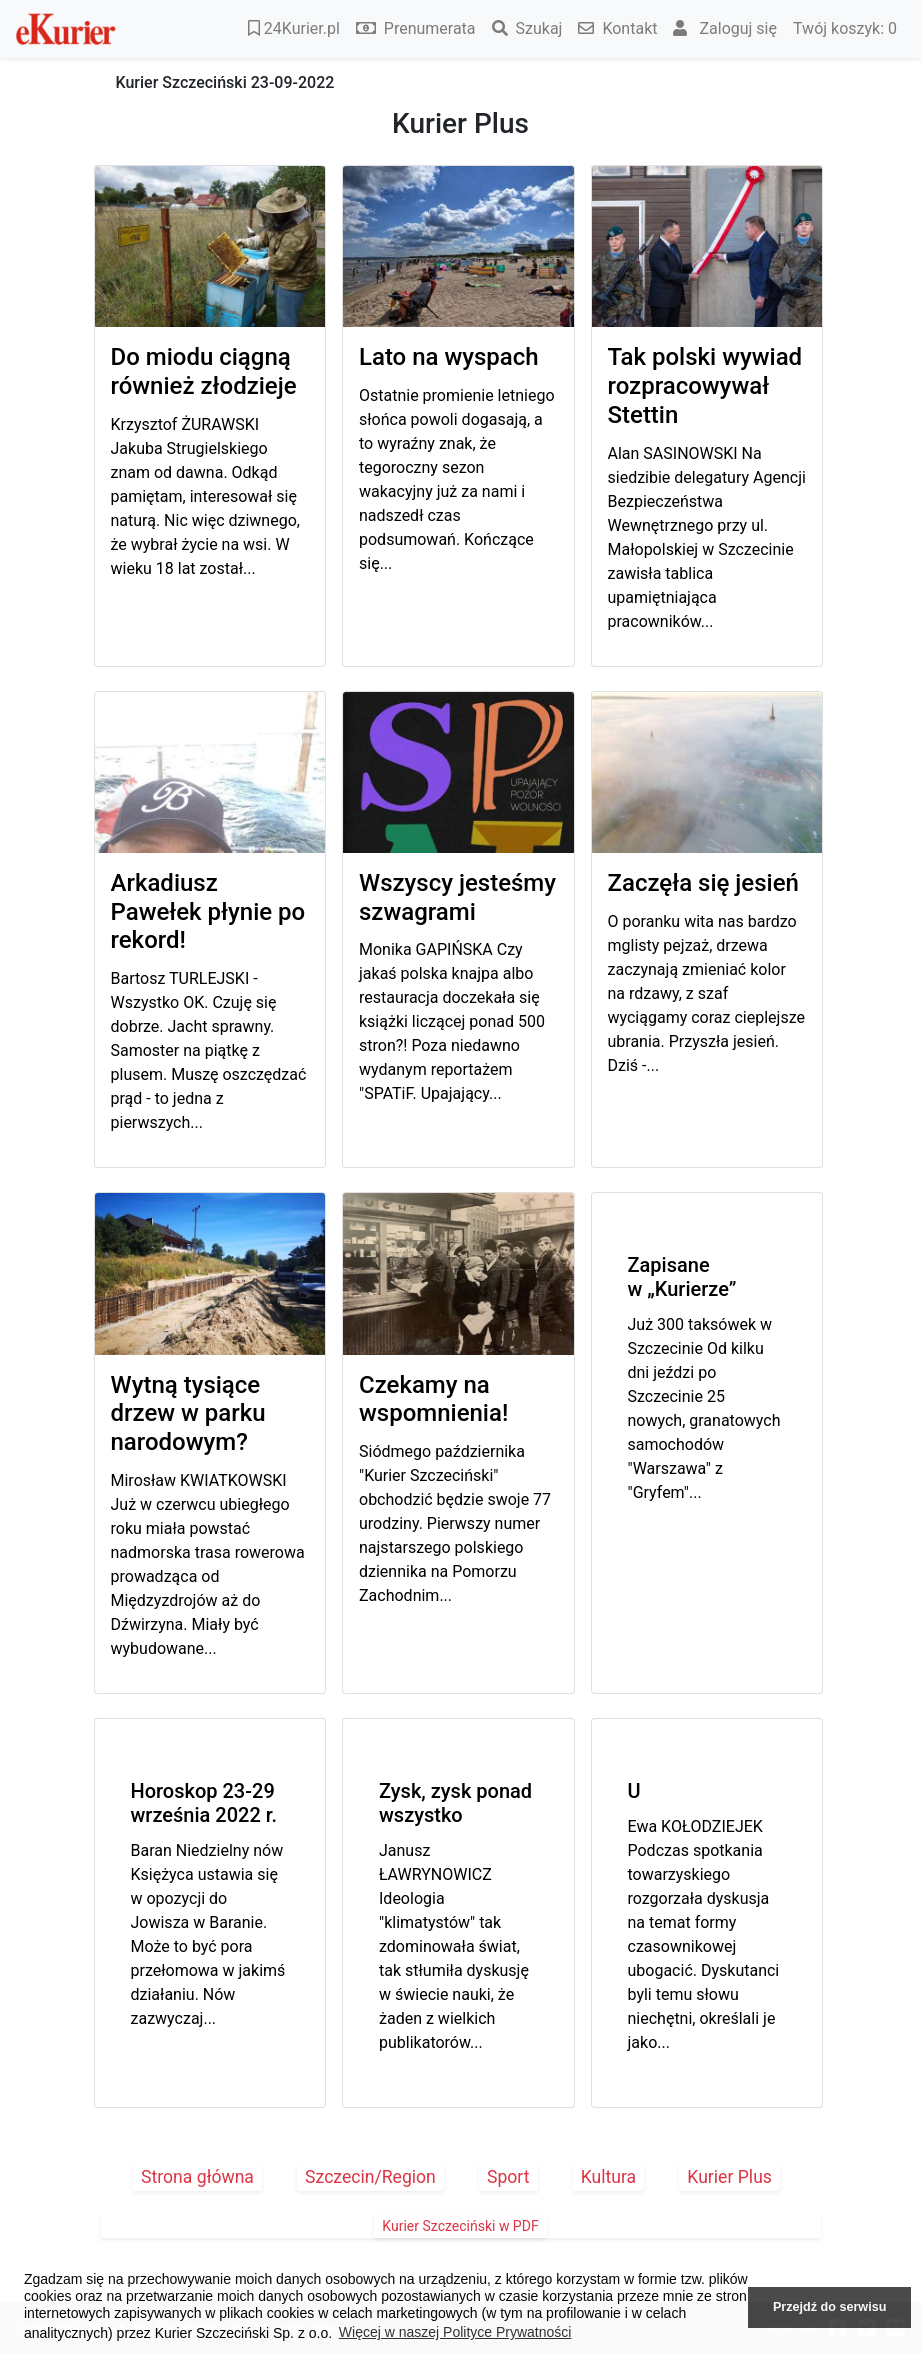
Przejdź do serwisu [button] (829, 2307)
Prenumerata (416, 28)
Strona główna (197, 2177)
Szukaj (527, 28)
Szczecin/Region (370, 2177)
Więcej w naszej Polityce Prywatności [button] (455, 2332)
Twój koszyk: (845, 28)
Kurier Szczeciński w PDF (460, 2226)
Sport (508, 2177)
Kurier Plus (729, 2177)
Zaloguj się (725, 28)
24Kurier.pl (294, 28)
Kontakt (617, 28)
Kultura (608, 2177)
